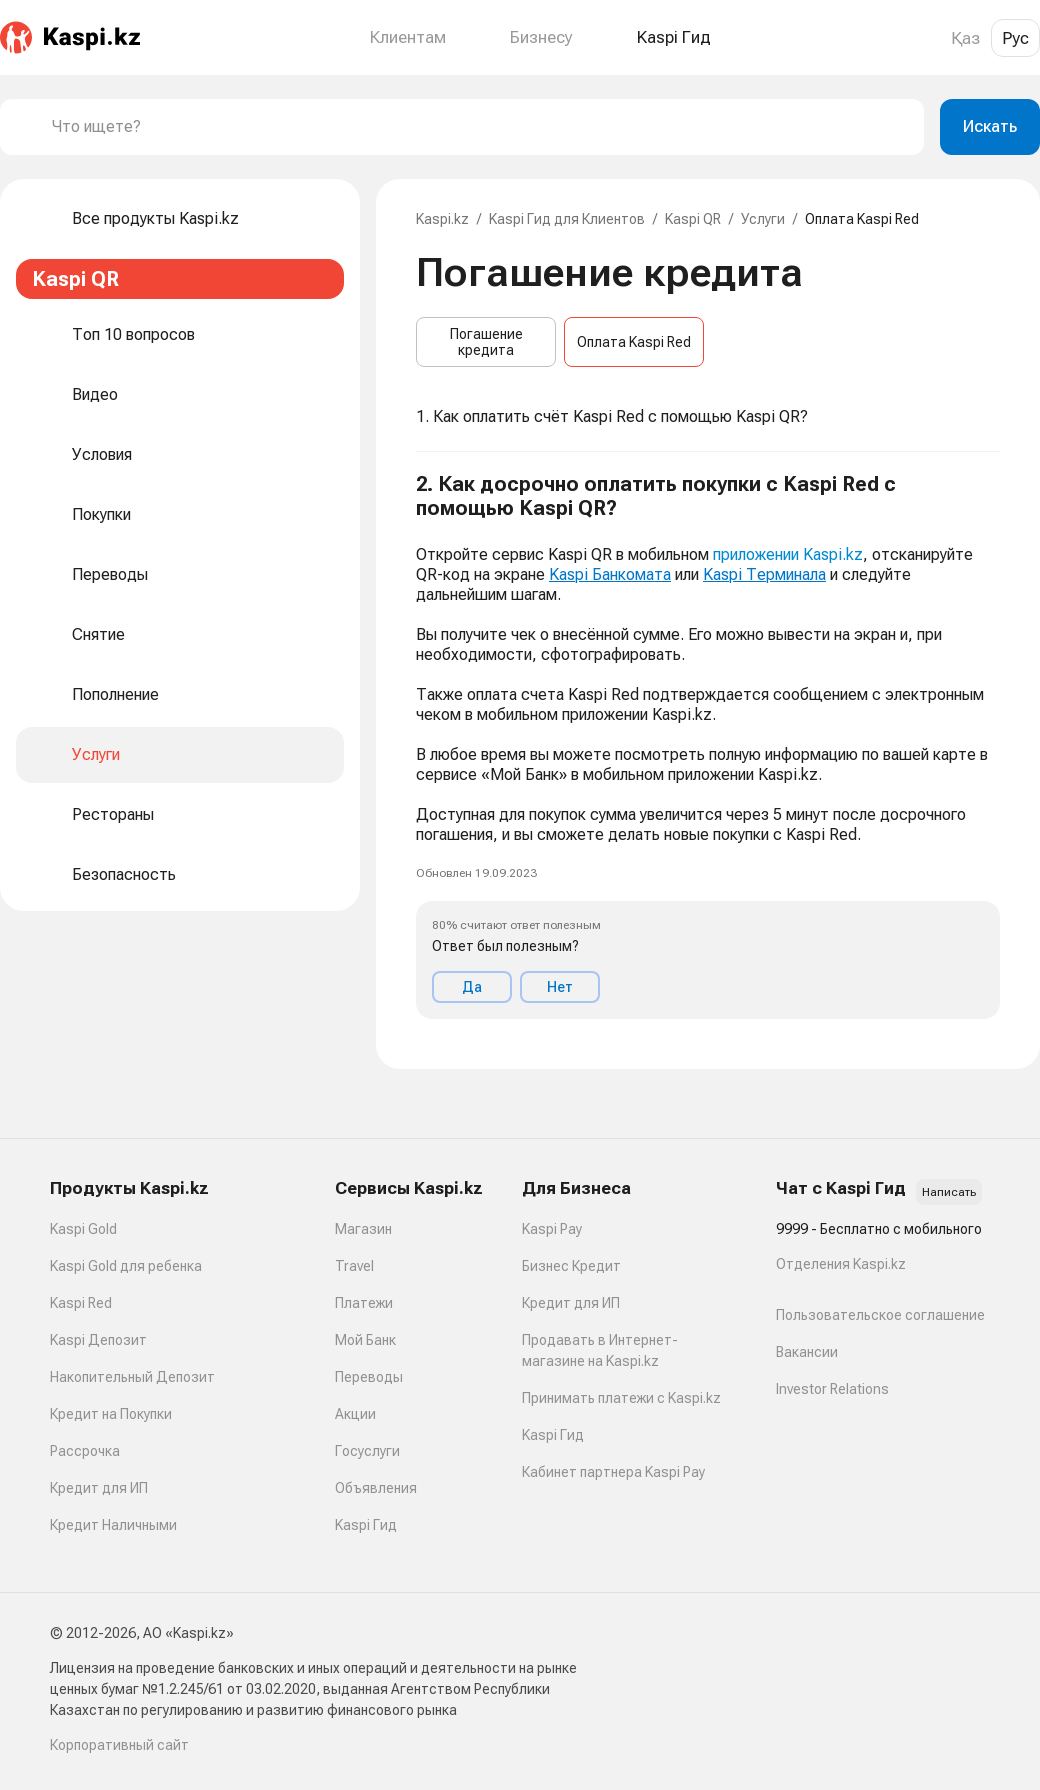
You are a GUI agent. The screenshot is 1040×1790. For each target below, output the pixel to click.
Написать (949, 1192)
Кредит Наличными (113, 1525)
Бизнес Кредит (571, 1266)
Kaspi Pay (552, 1229)
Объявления (376, 1488)
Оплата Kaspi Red (634, 342)
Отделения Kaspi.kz (841, 1264)
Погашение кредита (486, 342)
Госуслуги (367, 1451)
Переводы (369, 1377)
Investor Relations (832, 1389)
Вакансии (807, 1352)
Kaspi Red (81, 1303)
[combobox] (480, 127)
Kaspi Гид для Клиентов (567, 219)
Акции (355, 1414)
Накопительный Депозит (132, 1377)
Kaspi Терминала (764, 574)
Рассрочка (85, 1451)
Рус (1015, 38)
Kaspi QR (693, 219)
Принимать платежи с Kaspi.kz (621, 1398)
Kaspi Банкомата (610, 574)
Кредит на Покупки (111, 1414)
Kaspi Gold (83, 1229)
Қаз (965, 38)
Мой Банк (365, 1340)
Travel (354, 1266)
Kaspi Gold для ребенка (126, 1266)
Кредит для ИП (99, 1488)
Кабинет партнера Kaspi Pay (613, 1472)
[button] (708, 745)
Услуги (763, 219)
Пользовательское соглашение (880, 1315)
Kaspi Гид (366, 1525)
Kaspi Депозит (98, 1340)
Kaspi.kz (442, 219)
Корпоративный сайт (119, 1745)
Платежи (364, 1303)
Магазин (363, 1229)
